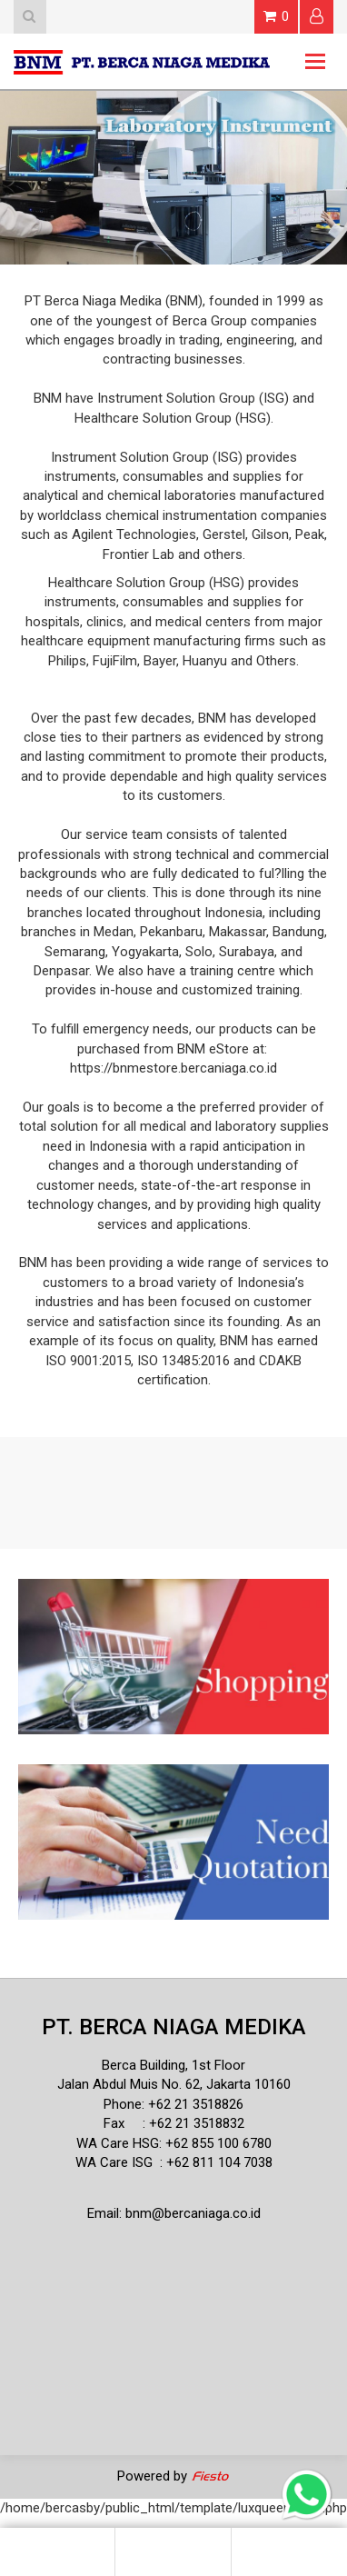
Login (316, 16)
